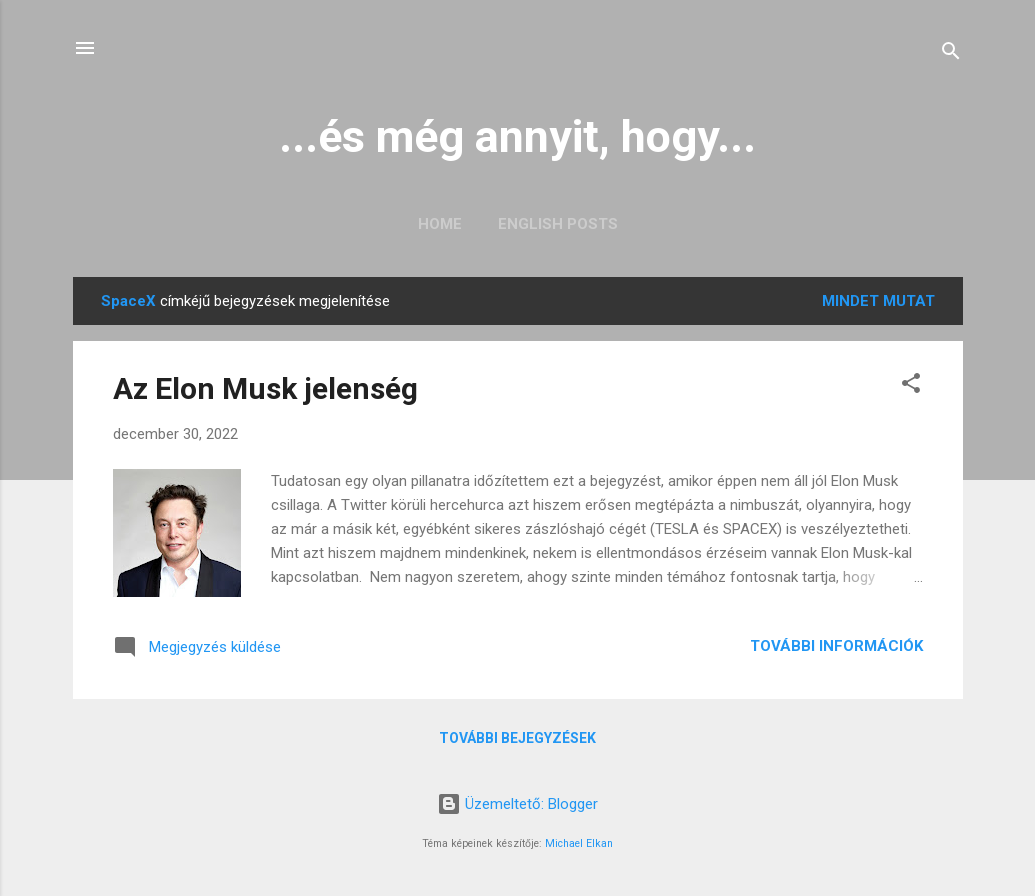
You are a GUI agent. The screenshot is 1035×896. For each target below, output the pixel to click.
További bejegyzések (517, 738)
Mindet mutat (878, 301)
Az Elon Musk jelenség (265, 388)
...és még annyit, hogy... (517, 136)
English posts (558, 224)
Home (440, 224)
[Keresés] (951, 54)
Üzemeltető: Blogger (517, 804)
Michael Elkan (579, 843)
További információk (836, 646)
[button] (911, 386)
